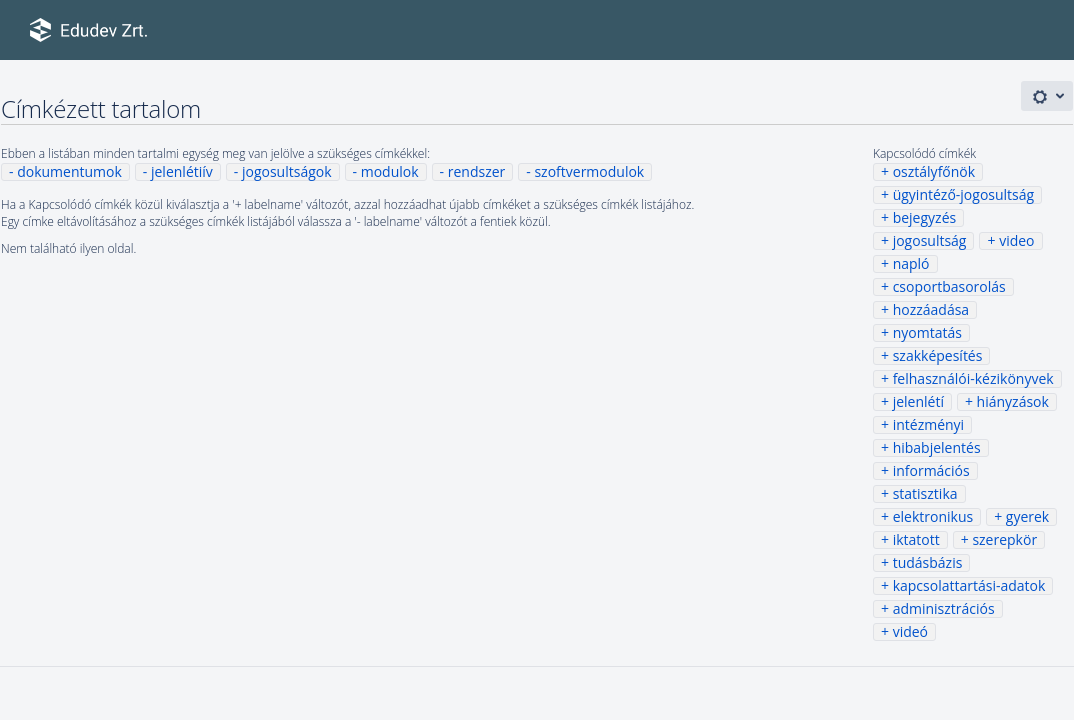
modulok (390, 171)
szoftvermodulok (589, 171)
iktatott (916, 539)
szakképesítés (938, 355)
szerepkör (1004, 539)
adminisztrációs (944, 608)
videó (910, 631)
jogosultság (930, 240)
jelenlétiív (182, 171)
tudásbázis (928, 562)
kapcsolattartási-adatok (969, 585)
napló (911, 263)
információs (931, 470)
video (1016, 240)
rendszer (477, 171)
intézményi (929, 424)
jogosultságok (287, 171)
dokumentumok (69, 171)
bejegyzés (925, 217)
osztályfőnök (934, 171)
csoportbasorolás (949, 286)
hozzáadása (931, 309)
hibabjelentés (937, 447)
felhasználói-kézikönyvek (973, 378)
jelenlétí (918, 401)
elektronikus (933, 516)
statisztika (925, 493)
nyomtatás (927, 332)
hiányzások (1013, 401)
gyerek (1027, 516)
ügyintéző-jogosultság (963, 194)
